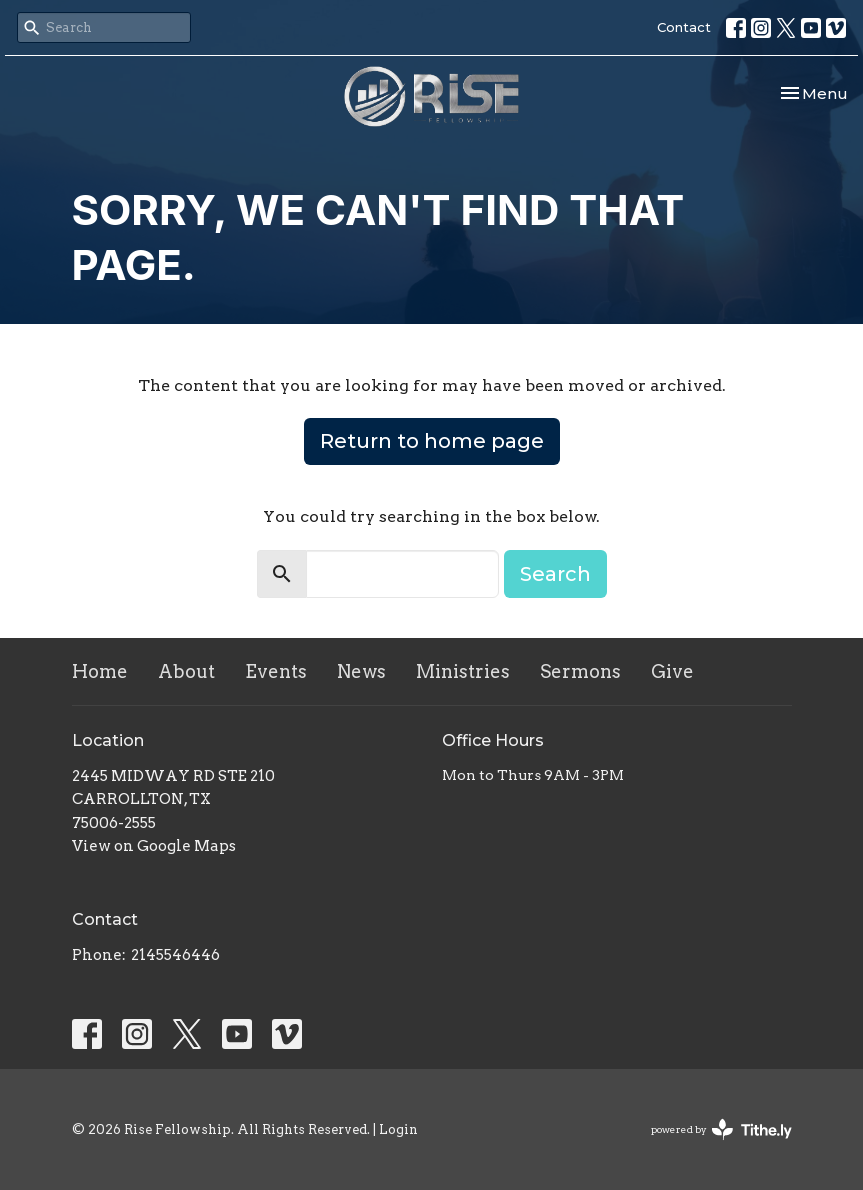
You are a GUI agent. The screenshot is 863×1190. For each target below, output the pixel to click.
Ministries (463, 671)
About (186, 671)
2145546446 (175, 955)
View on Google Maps (154, 846)
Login (398, 1129)
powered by (721, 1129)
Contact (684, 27)
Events (276, 671)
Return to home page (432, 441)
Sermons (580, 671)
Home (100, 671)
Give (672, 671)
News (361, 671)
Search (555, 574)
